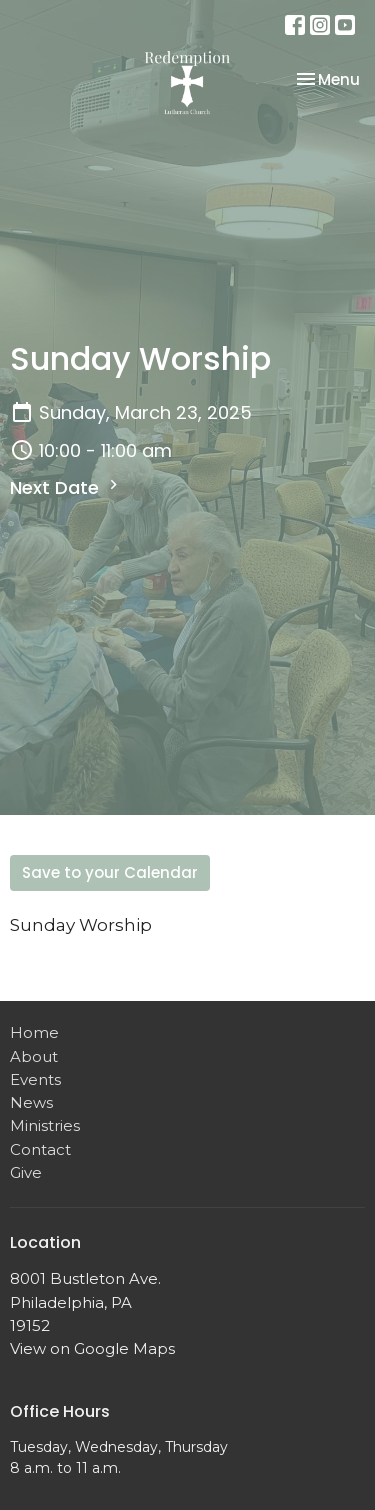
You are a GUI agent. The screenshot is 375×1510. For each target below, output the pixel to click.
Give (26, 1172)
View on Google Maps (92, 1348)
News (31, 1102)
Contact (40, 1149)
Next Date (66, 487)
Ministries (45, 1125)
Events (35, 1079)
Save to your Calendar (110, 872)
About (34, 1056)
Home (34, 1032)
